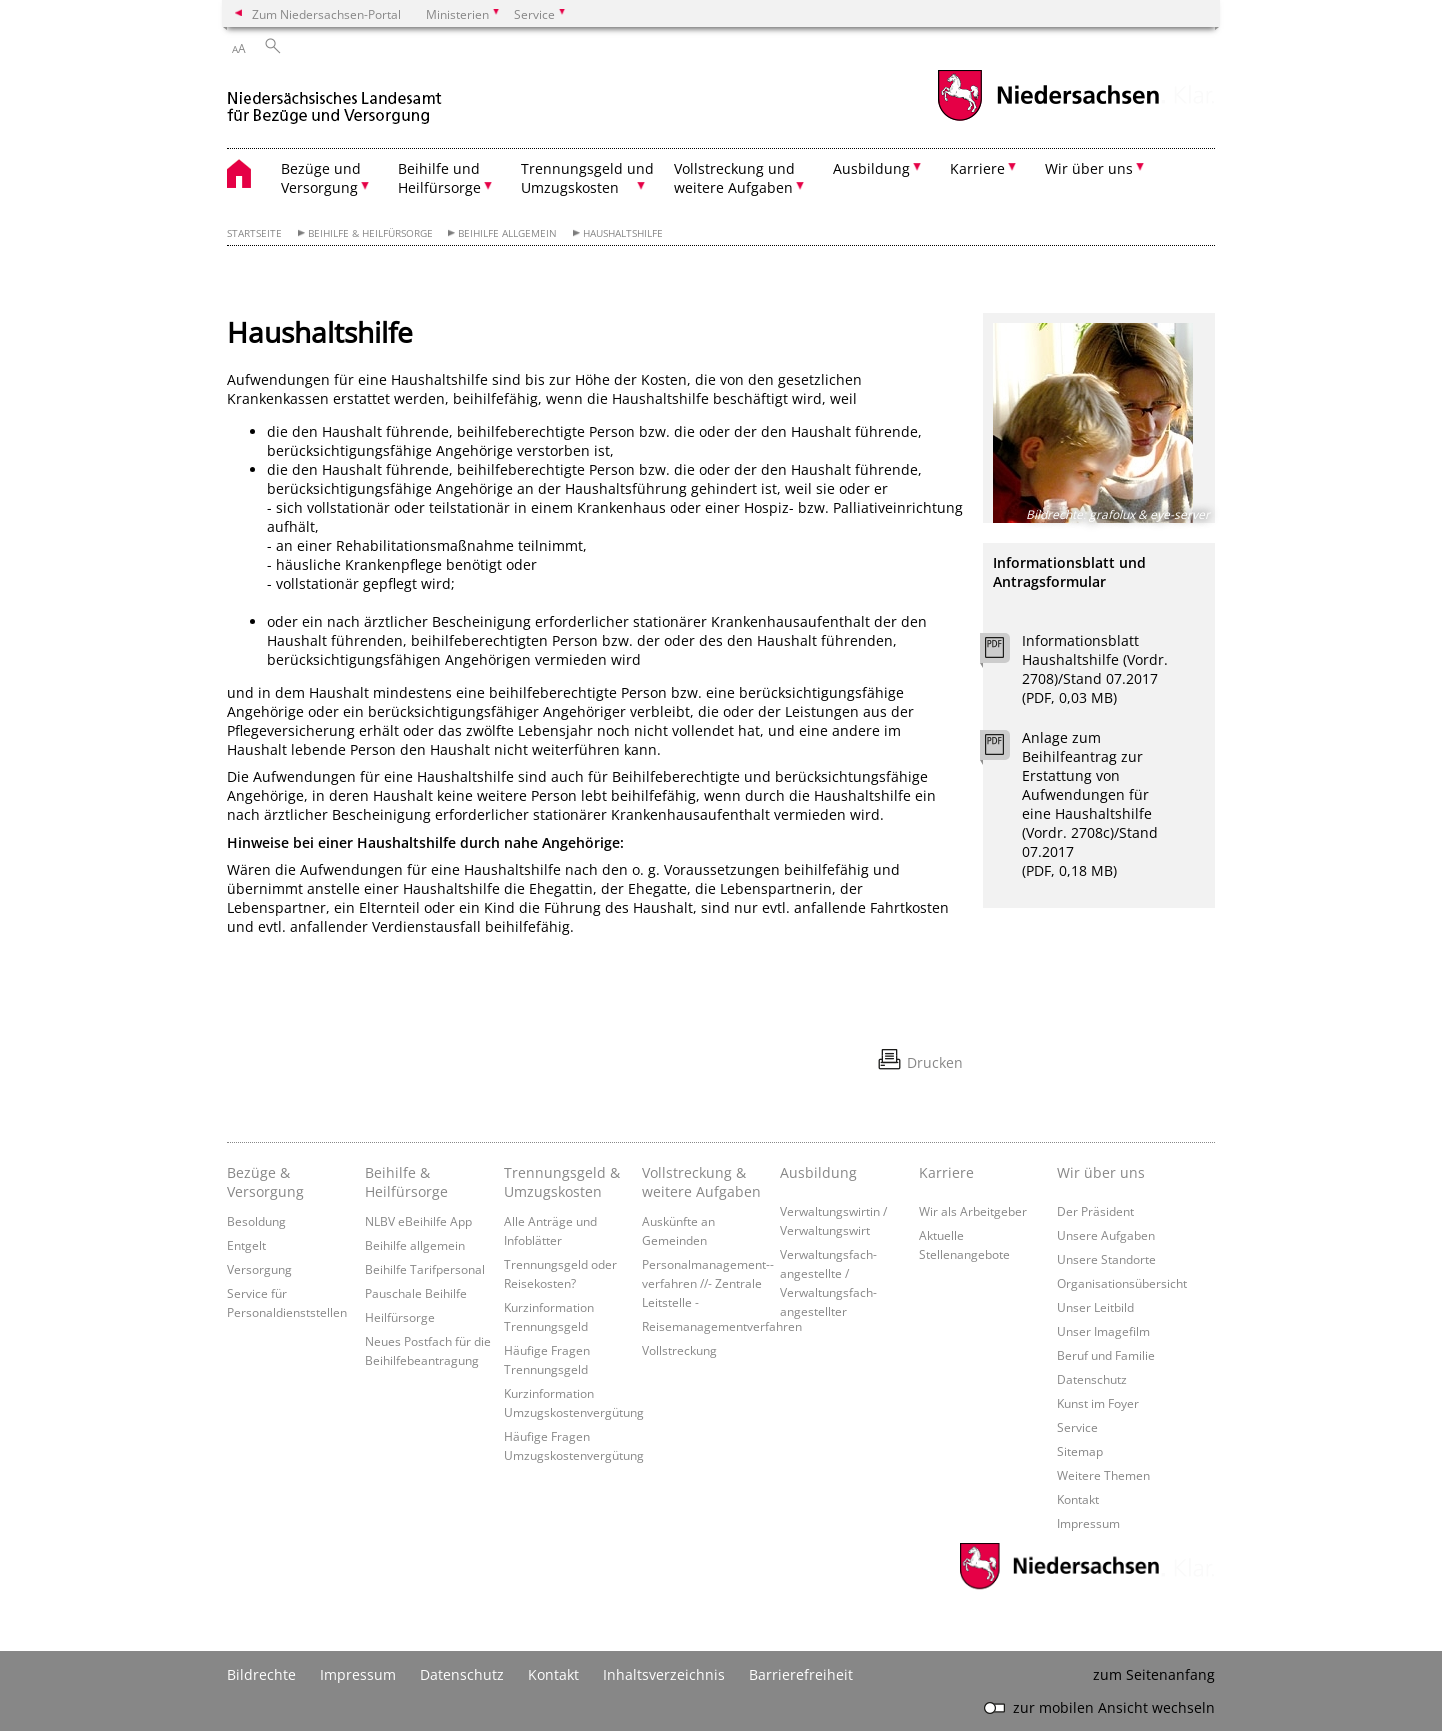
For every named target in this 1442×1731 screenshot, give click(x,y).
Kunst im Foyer (1098, 1403)
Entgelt (246, 1245)
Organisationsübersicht (1122, 1283)
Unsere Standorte (1106, 1259)
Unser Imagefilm (1103, 1331)
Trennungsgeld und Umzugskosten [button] (587, 178)
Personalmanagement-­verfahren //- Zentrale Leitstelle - (708, 1283)
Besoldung (256, 1221)
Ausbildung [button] (871, 168)
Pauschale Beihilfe (416, 1293)
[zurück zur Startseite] (334, 98)
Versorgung (259, 1269)
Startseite (254, 233)
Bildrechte (261, 1674)
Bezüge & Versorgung (265, 1182)
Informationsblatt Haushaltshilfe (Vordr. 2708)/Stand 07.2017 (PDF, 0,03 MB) (1095, 669)
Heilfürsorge (400, 1317)
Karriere (946, 1172)
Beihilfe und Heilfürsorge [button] (439, 178)
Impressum (1088, 1523)
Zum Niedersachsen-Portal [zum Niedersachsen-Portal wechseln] (326, 14)
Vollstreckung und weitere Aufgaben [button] (734, 178)
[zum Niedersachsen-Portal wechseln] (1048, 118)
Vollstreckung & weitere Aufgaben (701, 1182)
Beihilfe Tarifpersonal (425, 1269)
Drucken (935, 1062)
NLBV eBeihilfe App (418, 1221)
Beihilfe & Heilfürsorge (370, 233)
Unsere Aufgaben (1106, 1235)
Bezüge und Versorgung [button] (321, 178)
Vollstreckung (679, 1350)
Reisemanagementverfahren (722, 1326)
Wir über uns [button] (1089, 168)
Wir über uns (1101, 1172)
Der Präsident (1095, 1211)
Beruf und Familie (1106, 1355)
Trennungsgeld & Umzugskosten (562, 1182)
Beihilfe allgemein (507, 233)
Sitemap (1080, 1451)
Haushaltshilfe (623, 233)
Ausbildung (818, 1172)
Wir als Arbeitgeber (973, 1211)
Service (1077, 1427)
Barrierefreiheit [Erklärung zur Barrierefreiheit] (801, 1674)
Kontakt (1078, 1499)
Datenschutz (1092, 1379)
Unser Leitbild (1095, 1307)
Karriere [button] (977, 168)
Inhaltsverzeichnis (664, 1674)
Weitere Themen (1103, 1475)
